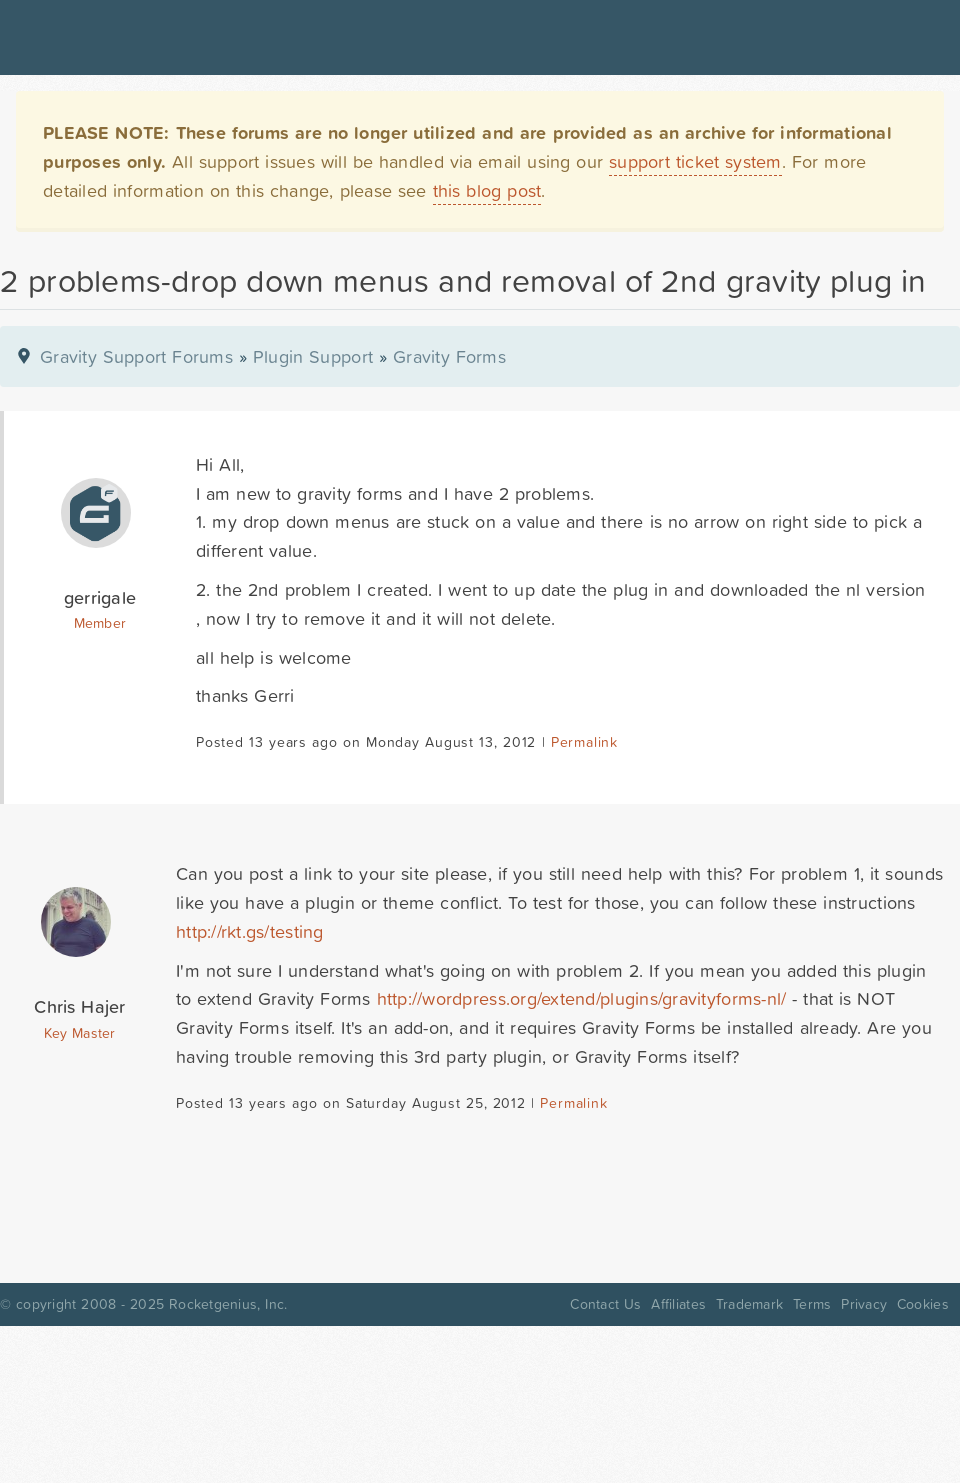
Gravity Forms (449, 356)
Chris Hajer (79, 1006)
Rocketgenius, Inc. (228, 1304)
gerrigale (100, 597)
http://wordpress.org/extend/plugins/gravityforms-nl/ (582, 998)
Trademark (749, 1304)
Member (100, 623)
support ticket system (695, 161)
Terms (812, 1304)
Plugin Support (313, 356)
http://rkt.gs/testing (250, 931)
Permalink (584, 742)
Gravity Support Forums (136, 356)
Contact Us (605, 1304)
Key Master (79, 1033)
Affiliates (678, 1304)
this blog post (487, 190)
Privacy (864, 1304)
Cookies (923, 1304)
